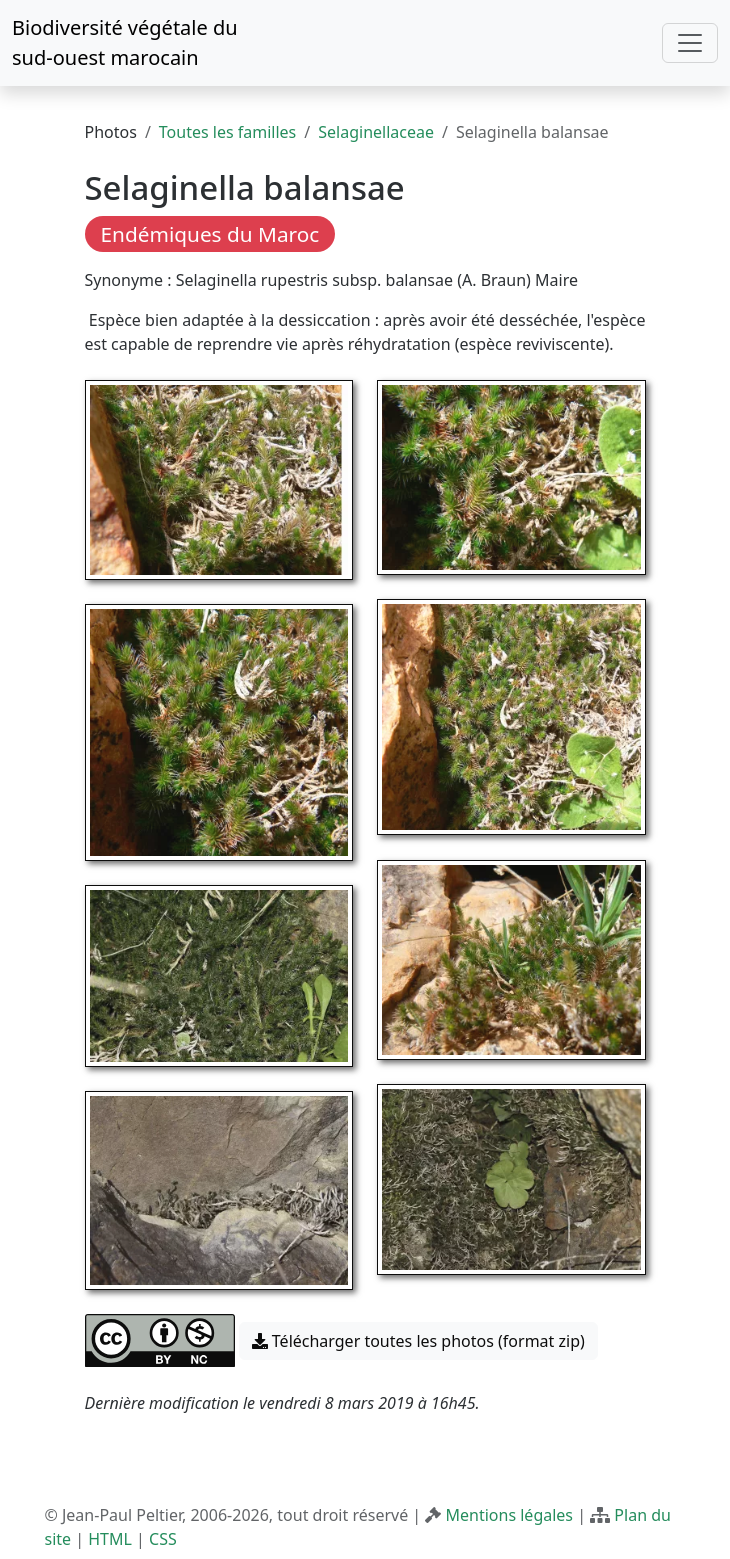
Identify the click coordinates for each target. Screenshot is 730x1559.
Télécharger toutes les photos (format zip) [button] (418, 1341)
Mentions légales (510, 1515)
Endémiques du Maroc (210, 234)
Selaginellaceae (376, 132)
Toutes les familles (227, 132)
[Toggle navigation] (690, 43)
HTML (110, 1539)
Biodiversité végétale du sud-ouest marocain (125, 42)
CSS (163, 1539)
